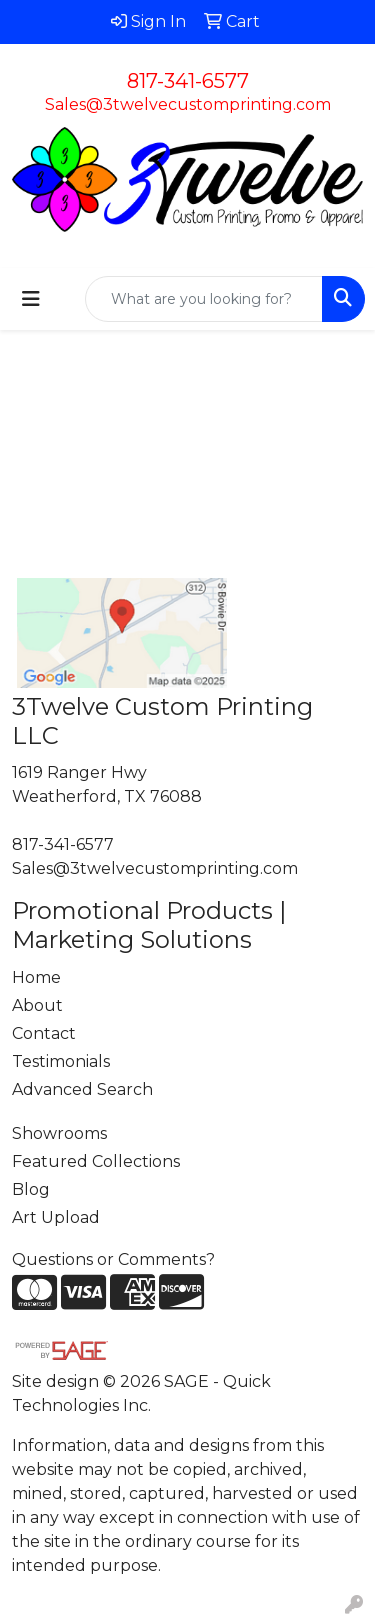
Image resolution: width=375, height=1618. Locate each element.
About (37, 1005)
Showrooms (59, 1133)
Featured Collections (96, 1161)
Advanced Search (82, 1089)
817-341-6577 (188, 81)
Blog (31, 1189)
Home (36, 977)
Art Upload (56, 1217)
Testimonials (61, 1061)
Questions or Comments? (113, 1259)
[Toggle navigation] (31, 299)
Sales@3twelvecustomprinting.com (188, 104)
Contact (44, 1033)
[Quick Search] (204, 299)
